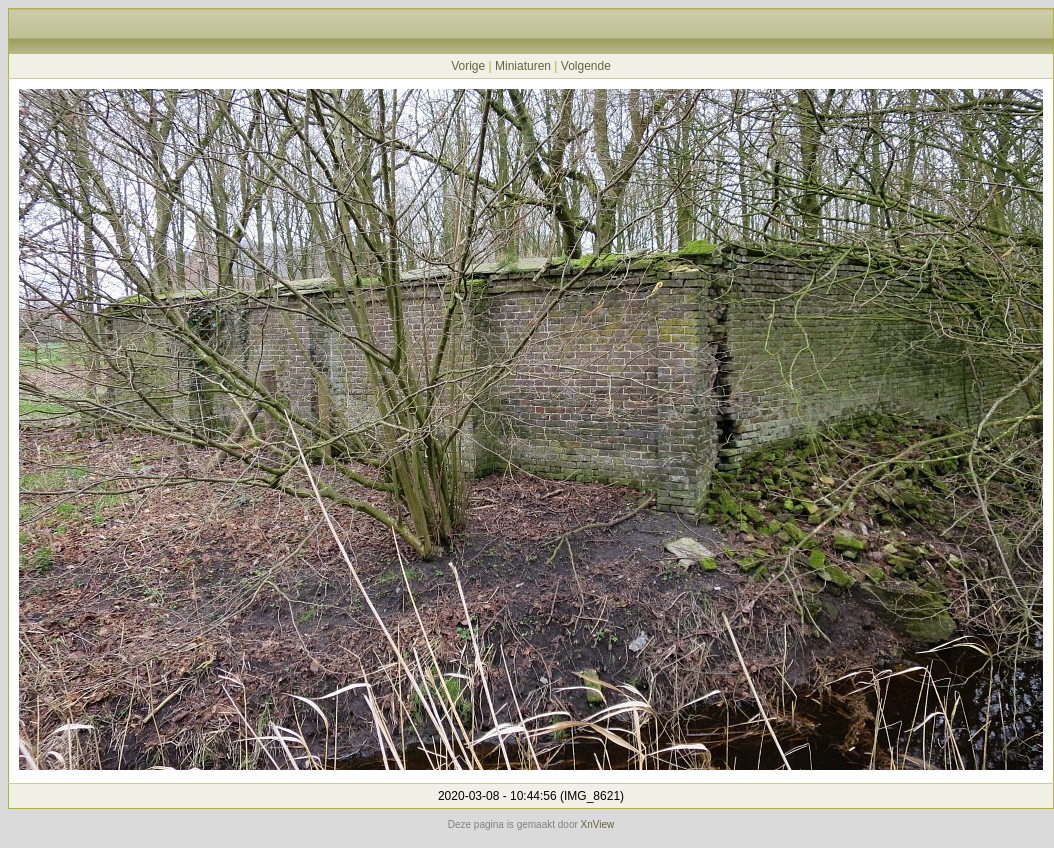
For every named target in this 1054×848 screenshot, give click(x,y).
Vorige (468, 66)
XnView (598, 824)
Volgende (586, 66)
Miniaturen (523, 66)
